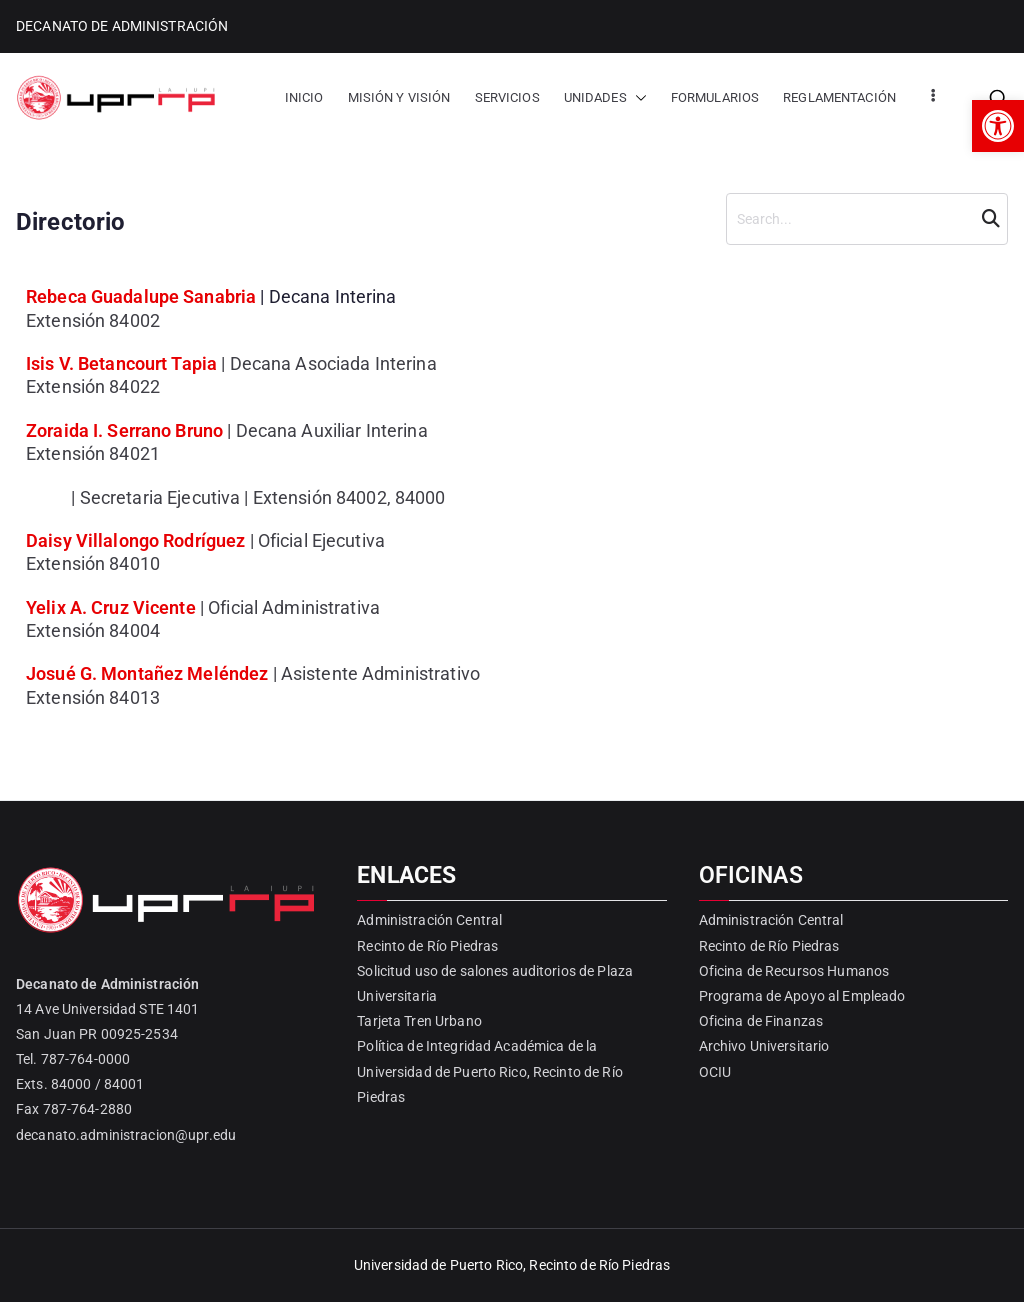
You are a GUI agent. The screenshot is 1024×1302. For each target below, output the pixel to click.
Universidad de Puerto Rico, (440, 1265)
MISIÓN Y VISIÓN (399, 97)
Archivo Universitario (764, 1046)
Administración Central (429, 920)
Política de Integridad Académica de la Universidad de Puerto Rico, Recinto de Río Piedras (489, 1071)
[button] (998, 126)
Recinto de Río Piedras (427, 946)
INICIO (304, 97)
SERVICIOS (507, 97)
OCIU (715, 1072)
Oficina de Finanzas (761, 1021)
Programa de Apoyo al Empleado (802, 996)
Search (988, 219)
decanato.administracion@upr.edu (126, 1135)
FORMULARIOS (715, 97)
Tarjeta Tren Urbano (419, 1021)
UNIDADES (605, 97)
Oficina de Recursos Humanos (794, 971)
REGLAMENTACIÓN (839, 97)
